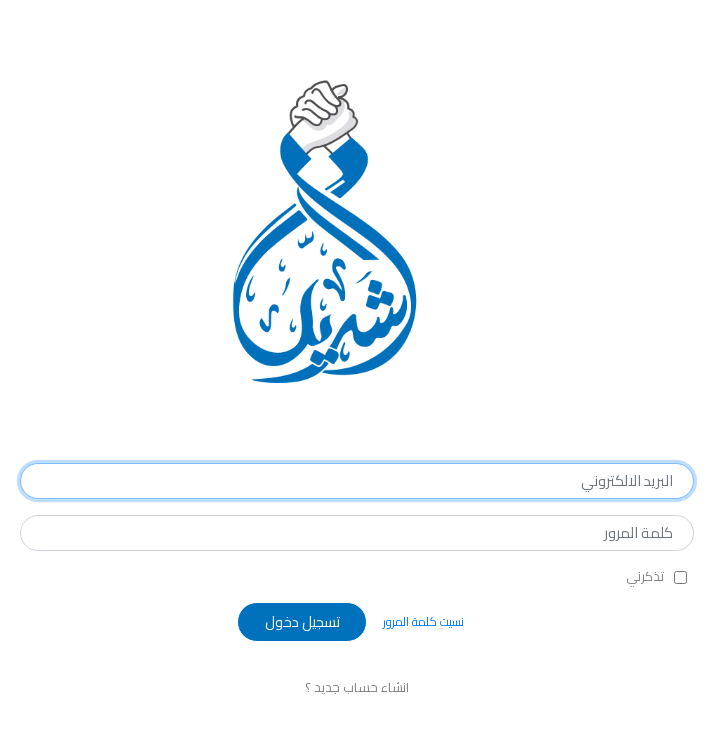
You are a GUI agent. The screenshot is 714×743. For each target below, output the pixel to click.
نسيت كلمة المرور (423, 621)
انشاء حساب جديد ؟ (357, 687)
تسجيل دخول (302, 621)
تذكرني (645, 577)
